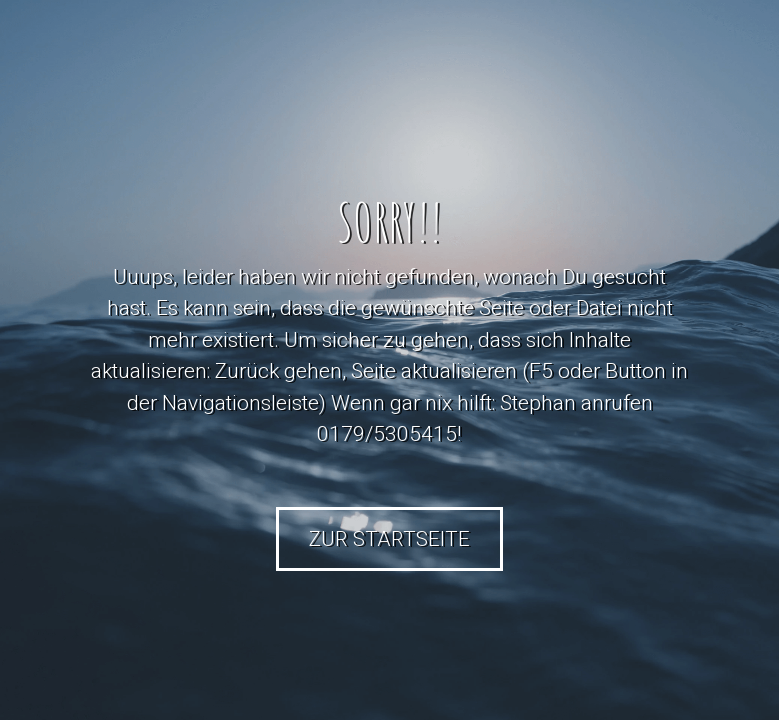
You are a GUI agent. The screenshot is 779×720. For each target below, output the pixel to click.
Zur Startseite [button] (389, 539)
